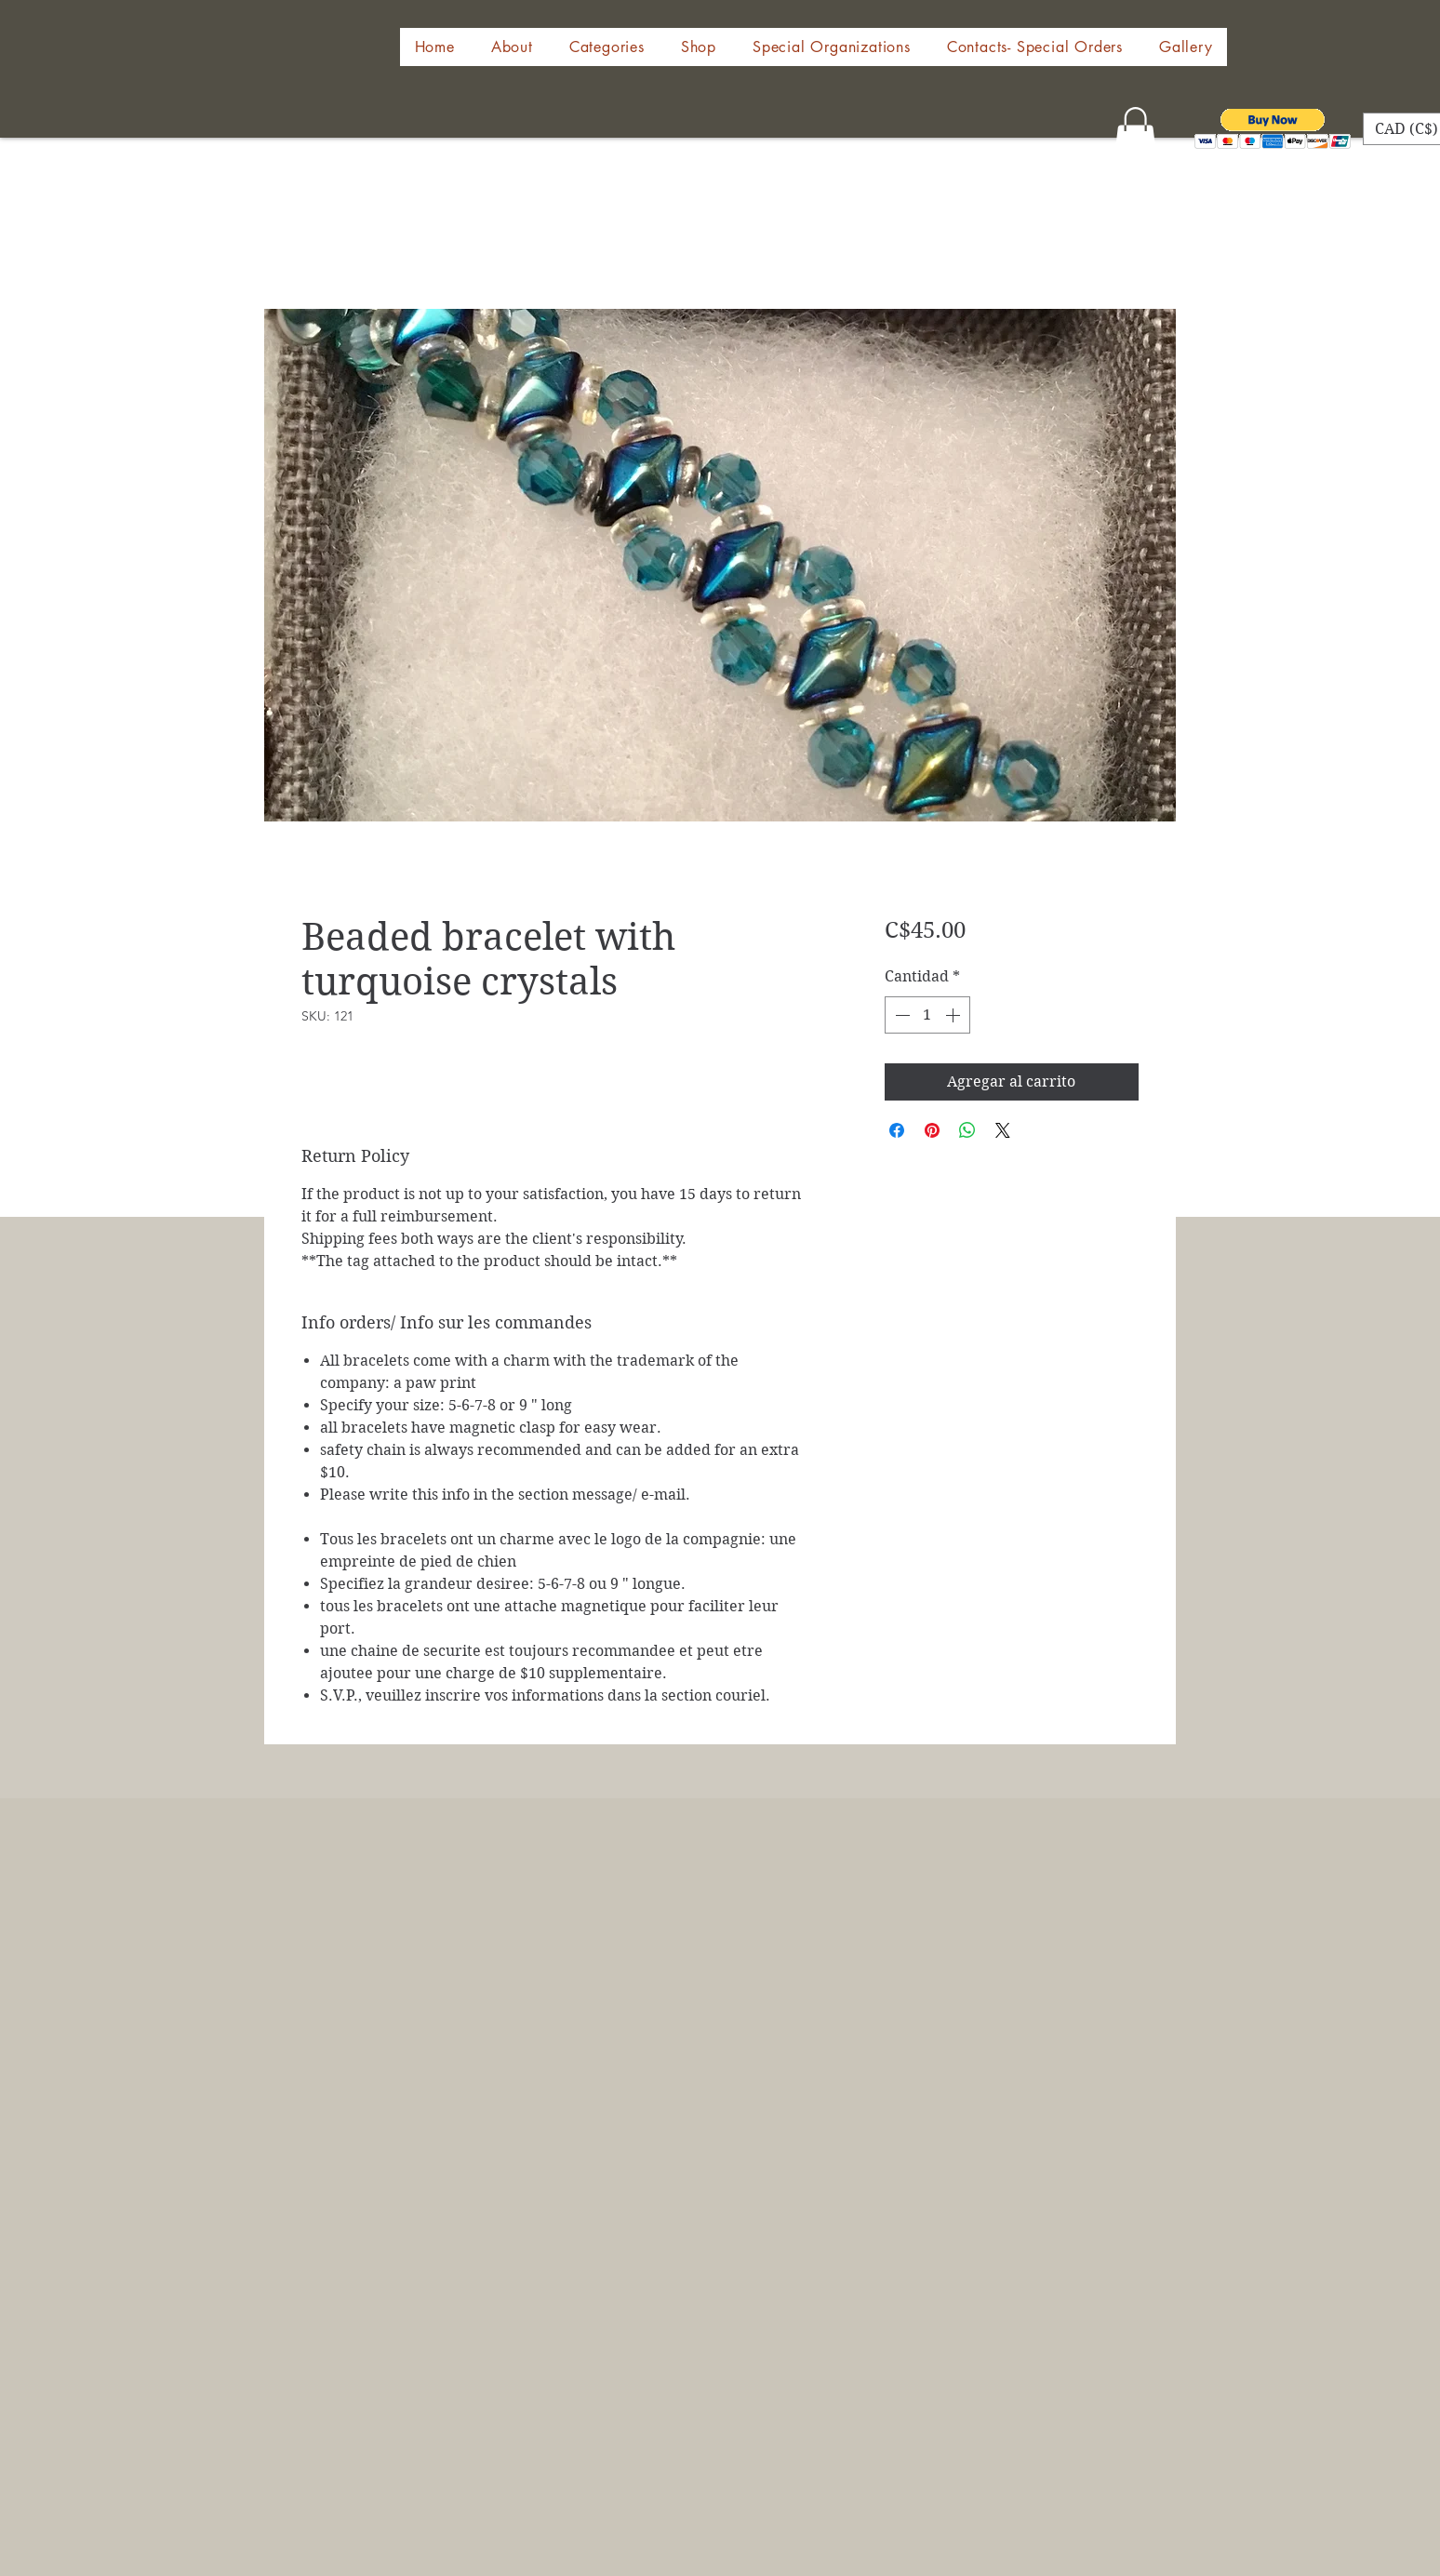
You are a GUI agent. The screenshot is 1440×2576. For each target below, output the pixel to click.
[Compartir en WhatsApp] (967, 1130)
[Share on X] (1003, 1130)
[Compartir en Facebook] (897, 1130)
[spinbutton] (927, 1015)
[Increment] (954, 1015)
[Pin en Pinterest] (932, 1130)
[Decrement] (900, 1015)
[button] (698, 47)
